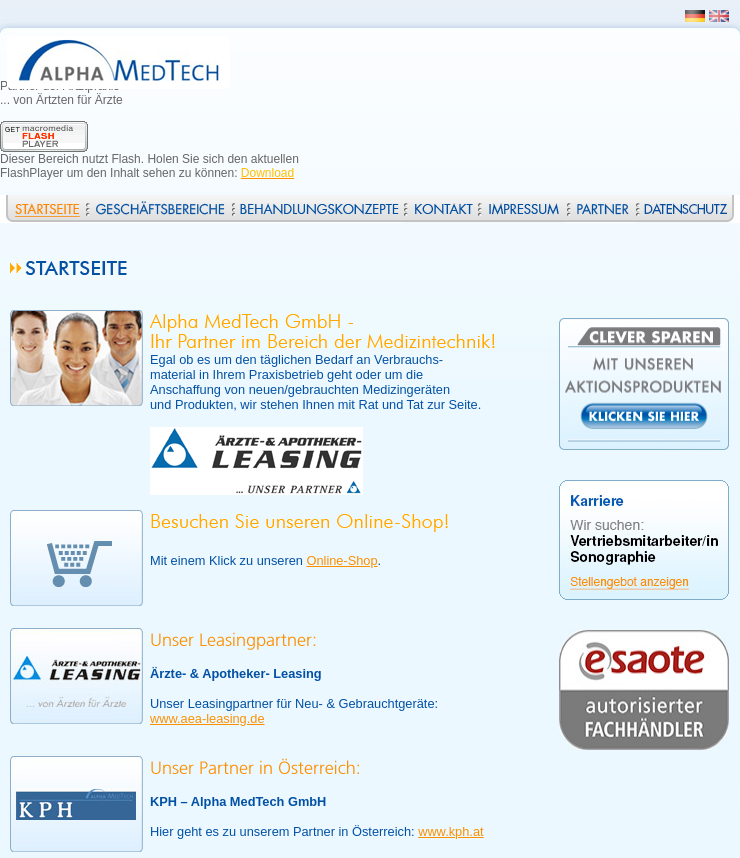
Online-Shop (341, 560)
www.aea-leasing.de (207, 718)
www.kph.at (450, 831)
